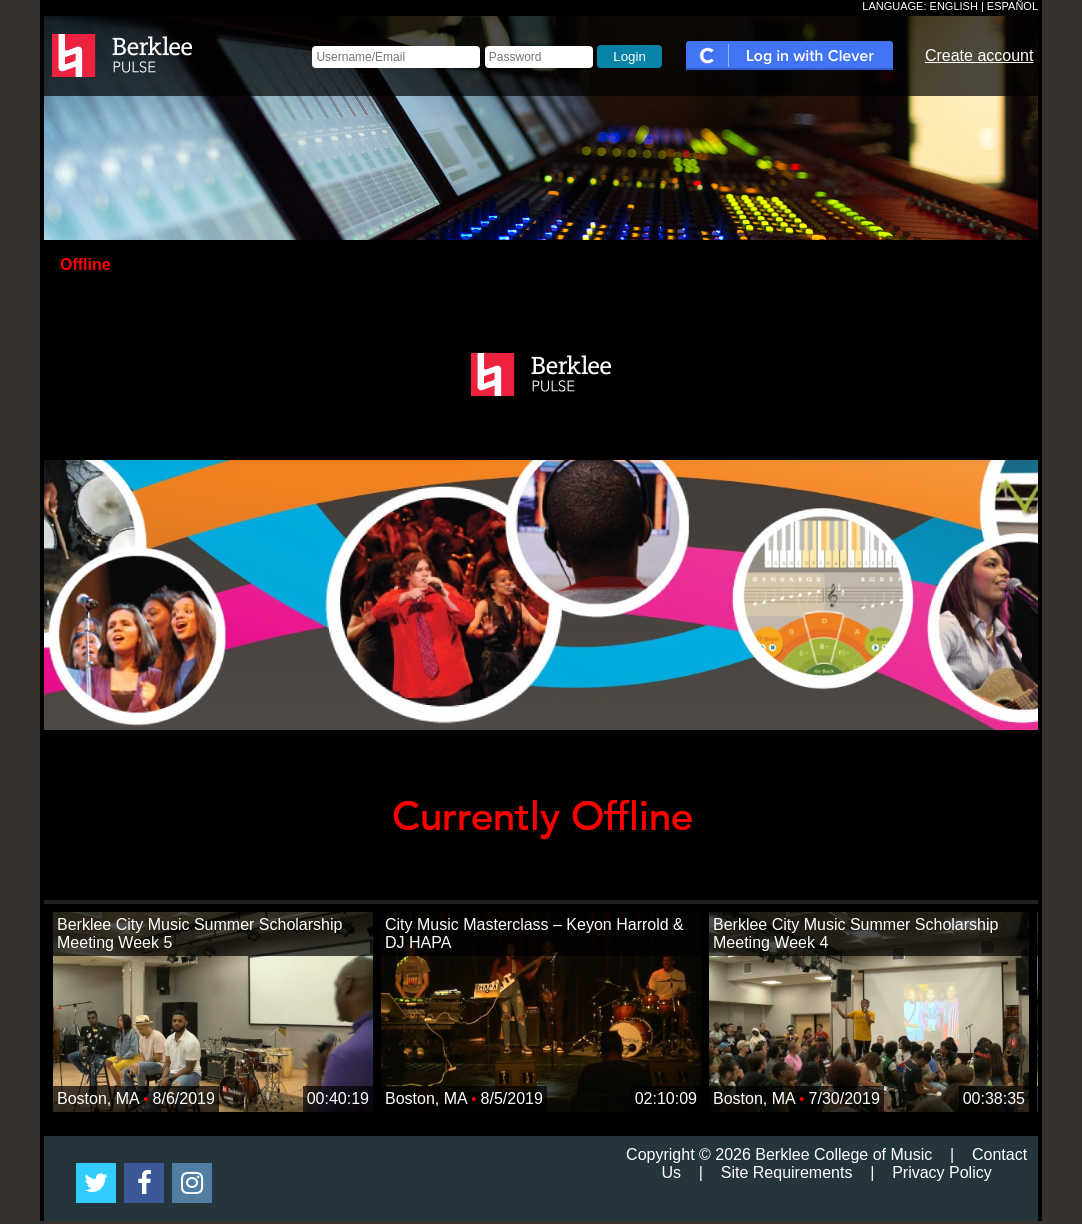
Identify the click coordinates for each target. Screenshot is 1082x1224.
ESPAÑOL (1012, 6)
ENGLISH (954, 6)
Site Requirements (787, 1172)
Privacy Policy (942, 1172)
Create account (979, 55)
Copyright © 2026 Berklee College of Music (779, 1154)
